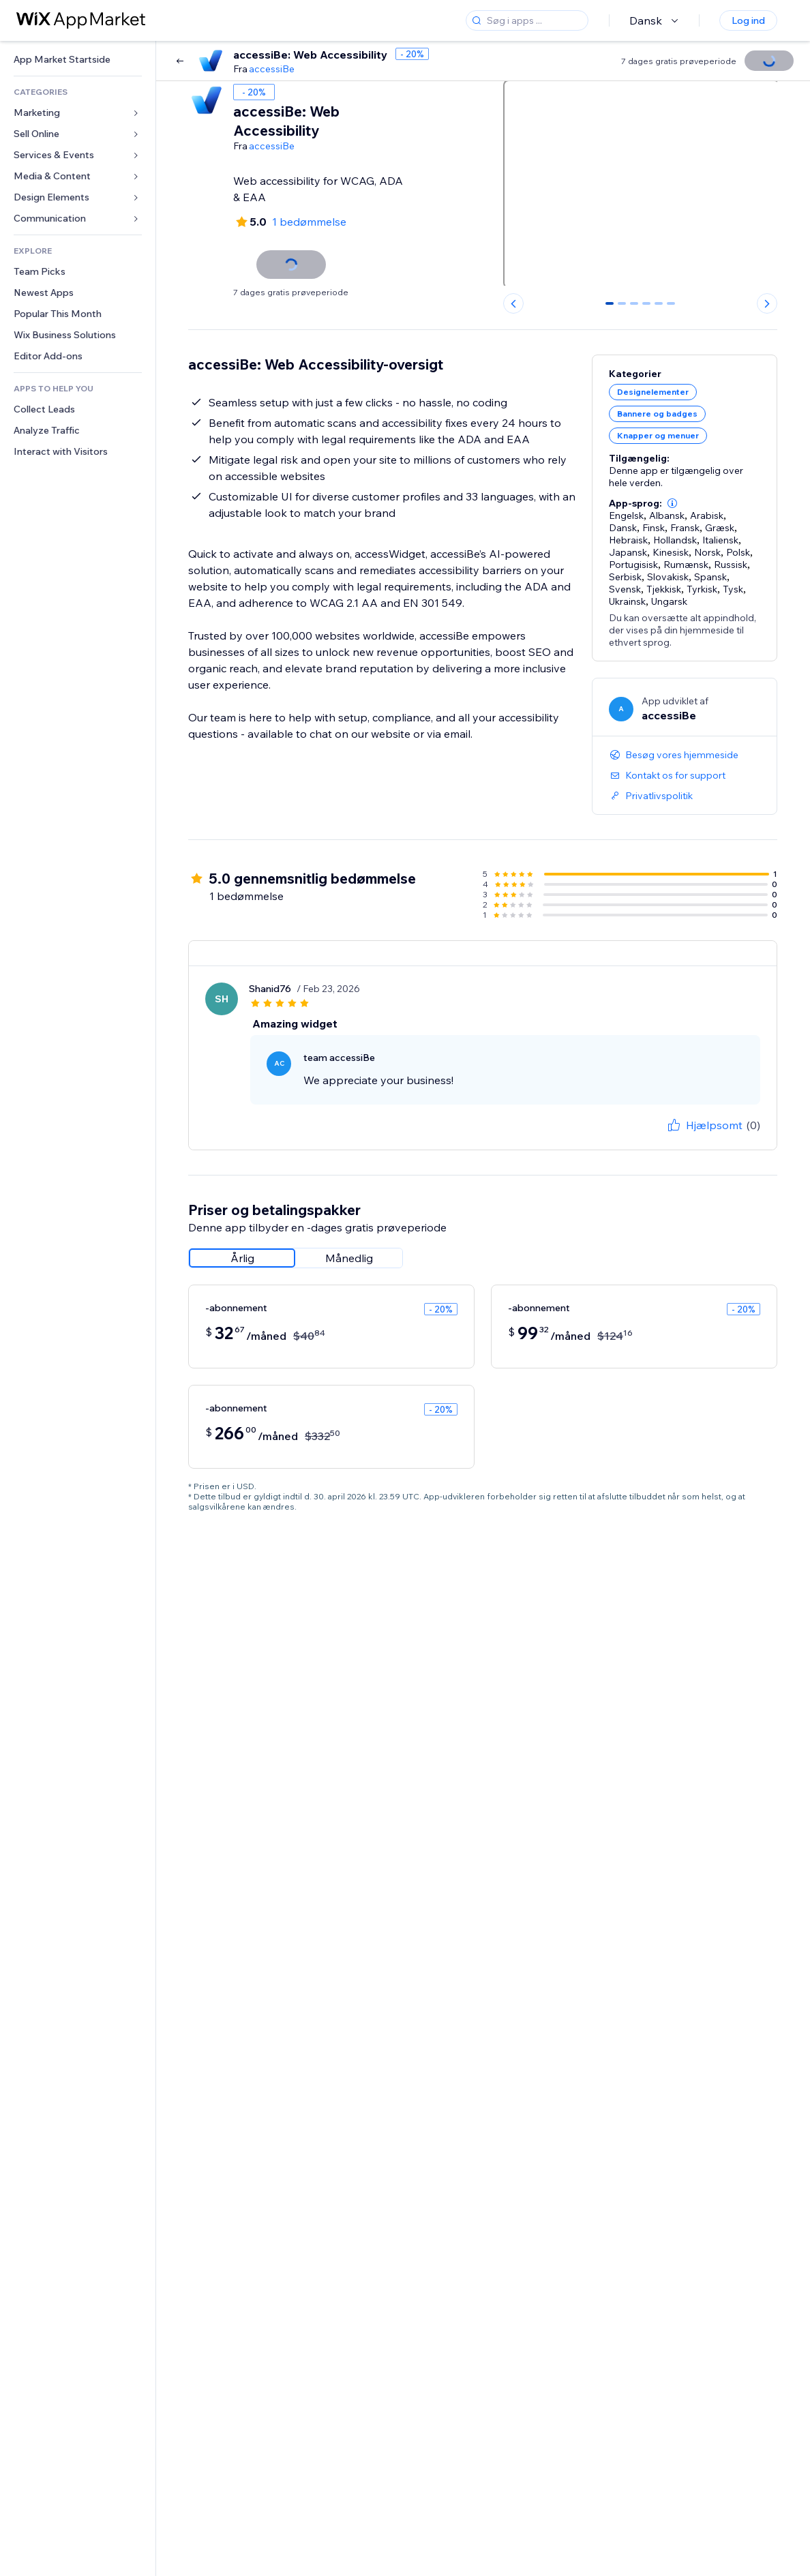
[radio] (242, 1258)
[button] (672, 503)
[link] (77, 59)
